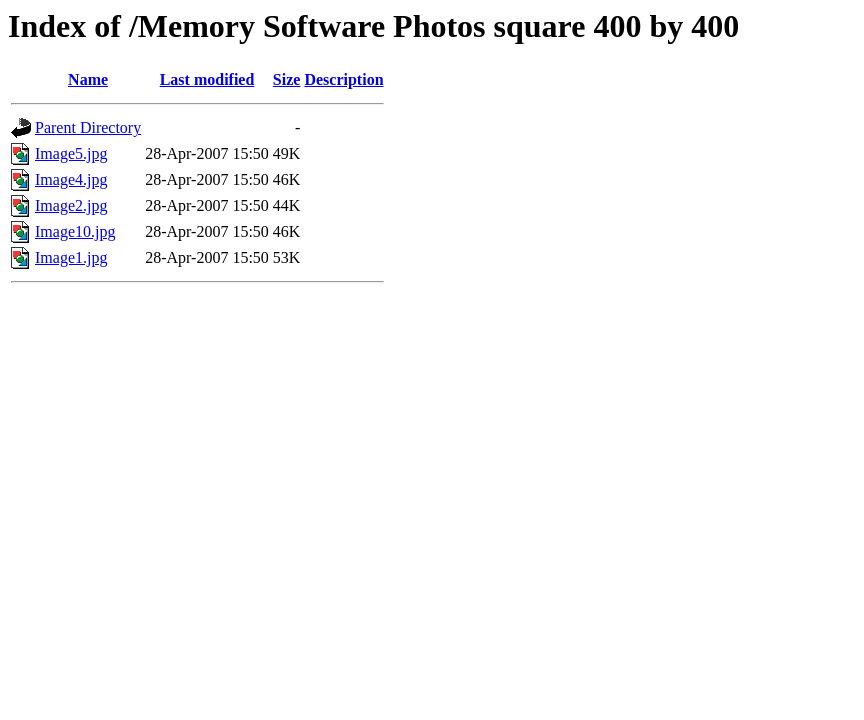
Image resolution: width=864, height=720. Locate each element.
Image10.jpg (75, 231)
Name (88, 79)
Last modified (207, 79)
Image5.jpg (71, 153)
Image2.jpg (71, 205)
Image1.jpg (71, 257)
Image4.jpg (71, 179)
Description (343, 79)
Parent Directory (88, 127)
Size (287, 79)
